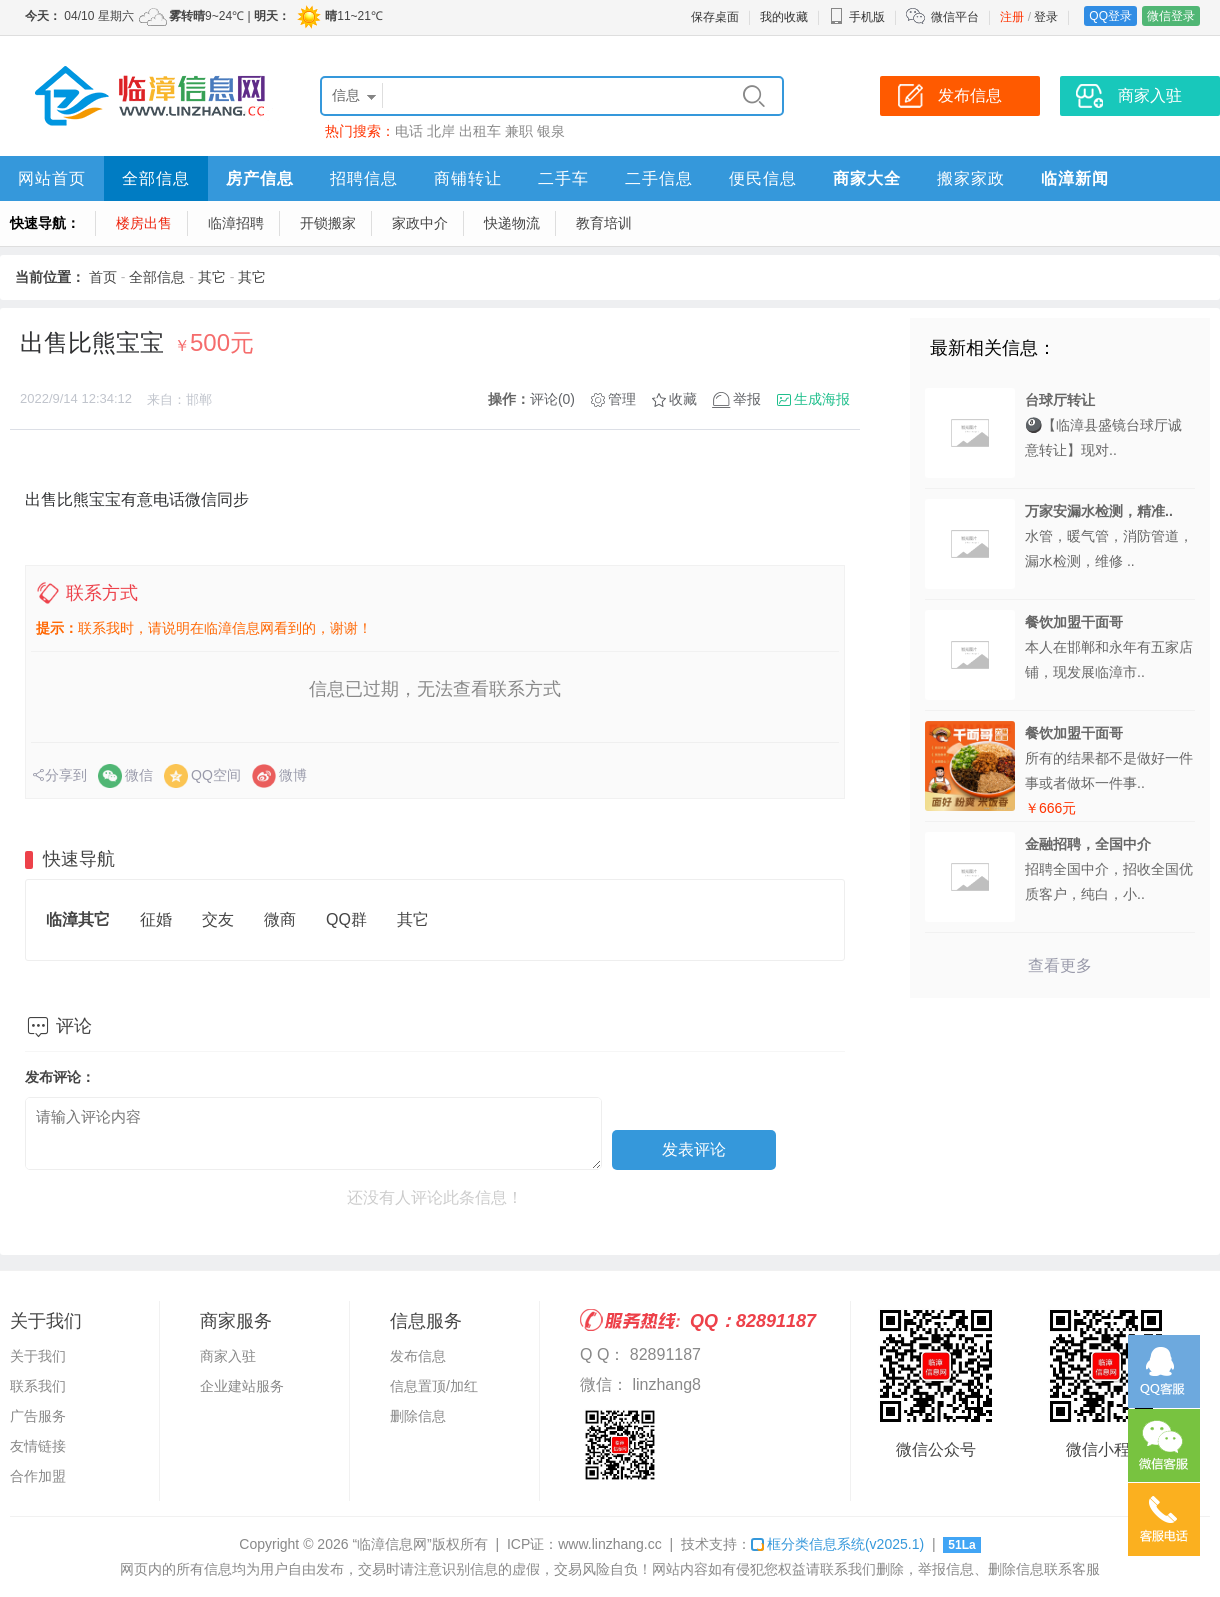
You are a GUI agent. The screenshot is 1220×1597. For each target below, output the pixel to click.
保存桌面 (715, 17)
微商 (280, 919)
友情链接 (38, 1446)
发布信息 (418, 1356)
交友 (218, 919)
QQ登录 (1110, 16)
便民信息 (763, 178)
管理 (622, 399)
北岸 (441, 131)
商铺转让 (468, 178)
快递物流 (512, 223)
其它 (212, 277)
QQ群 (346, 919)
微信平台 (955, 17)
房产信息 (260, 178)
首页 (103, 277)
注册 (1012, 17)
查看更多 (1060, 965)
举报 (747, 399)
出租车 (480, 131)
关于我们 (38, 1356)
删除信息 (418, 1416)
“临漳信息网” (391, 1544)
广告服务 (38, 1416)
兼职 (519, 131)
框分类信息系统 (837, 1544)
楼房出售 (144, 223)
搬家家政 (971, 178)
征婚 (156, 919)
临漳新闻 (1075, 178)
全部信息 (156, 178)
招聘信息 (364, 178)
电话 (409, 131)
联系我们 (38, 1386)
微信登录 (1171, 16)
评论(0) (552, 399)
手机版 (857, 17)
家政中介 (420, 223)
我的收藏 (784, 17)
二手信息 (659, 178)
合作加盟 (38, 1476)
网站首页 (52, 178)
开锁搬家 (328, 223)
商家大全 (867, 178)
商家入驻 (228, 1356)
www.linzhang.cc (610, 1544)
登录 (1046, 17)
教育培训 (604, 223)
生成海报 (822, 399)
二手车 (563, 178)
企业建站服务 (242, 1386)
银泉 (551, 131)
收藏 (683, 399)
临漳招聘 (236, 223)
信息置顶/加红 (434, 1386)
